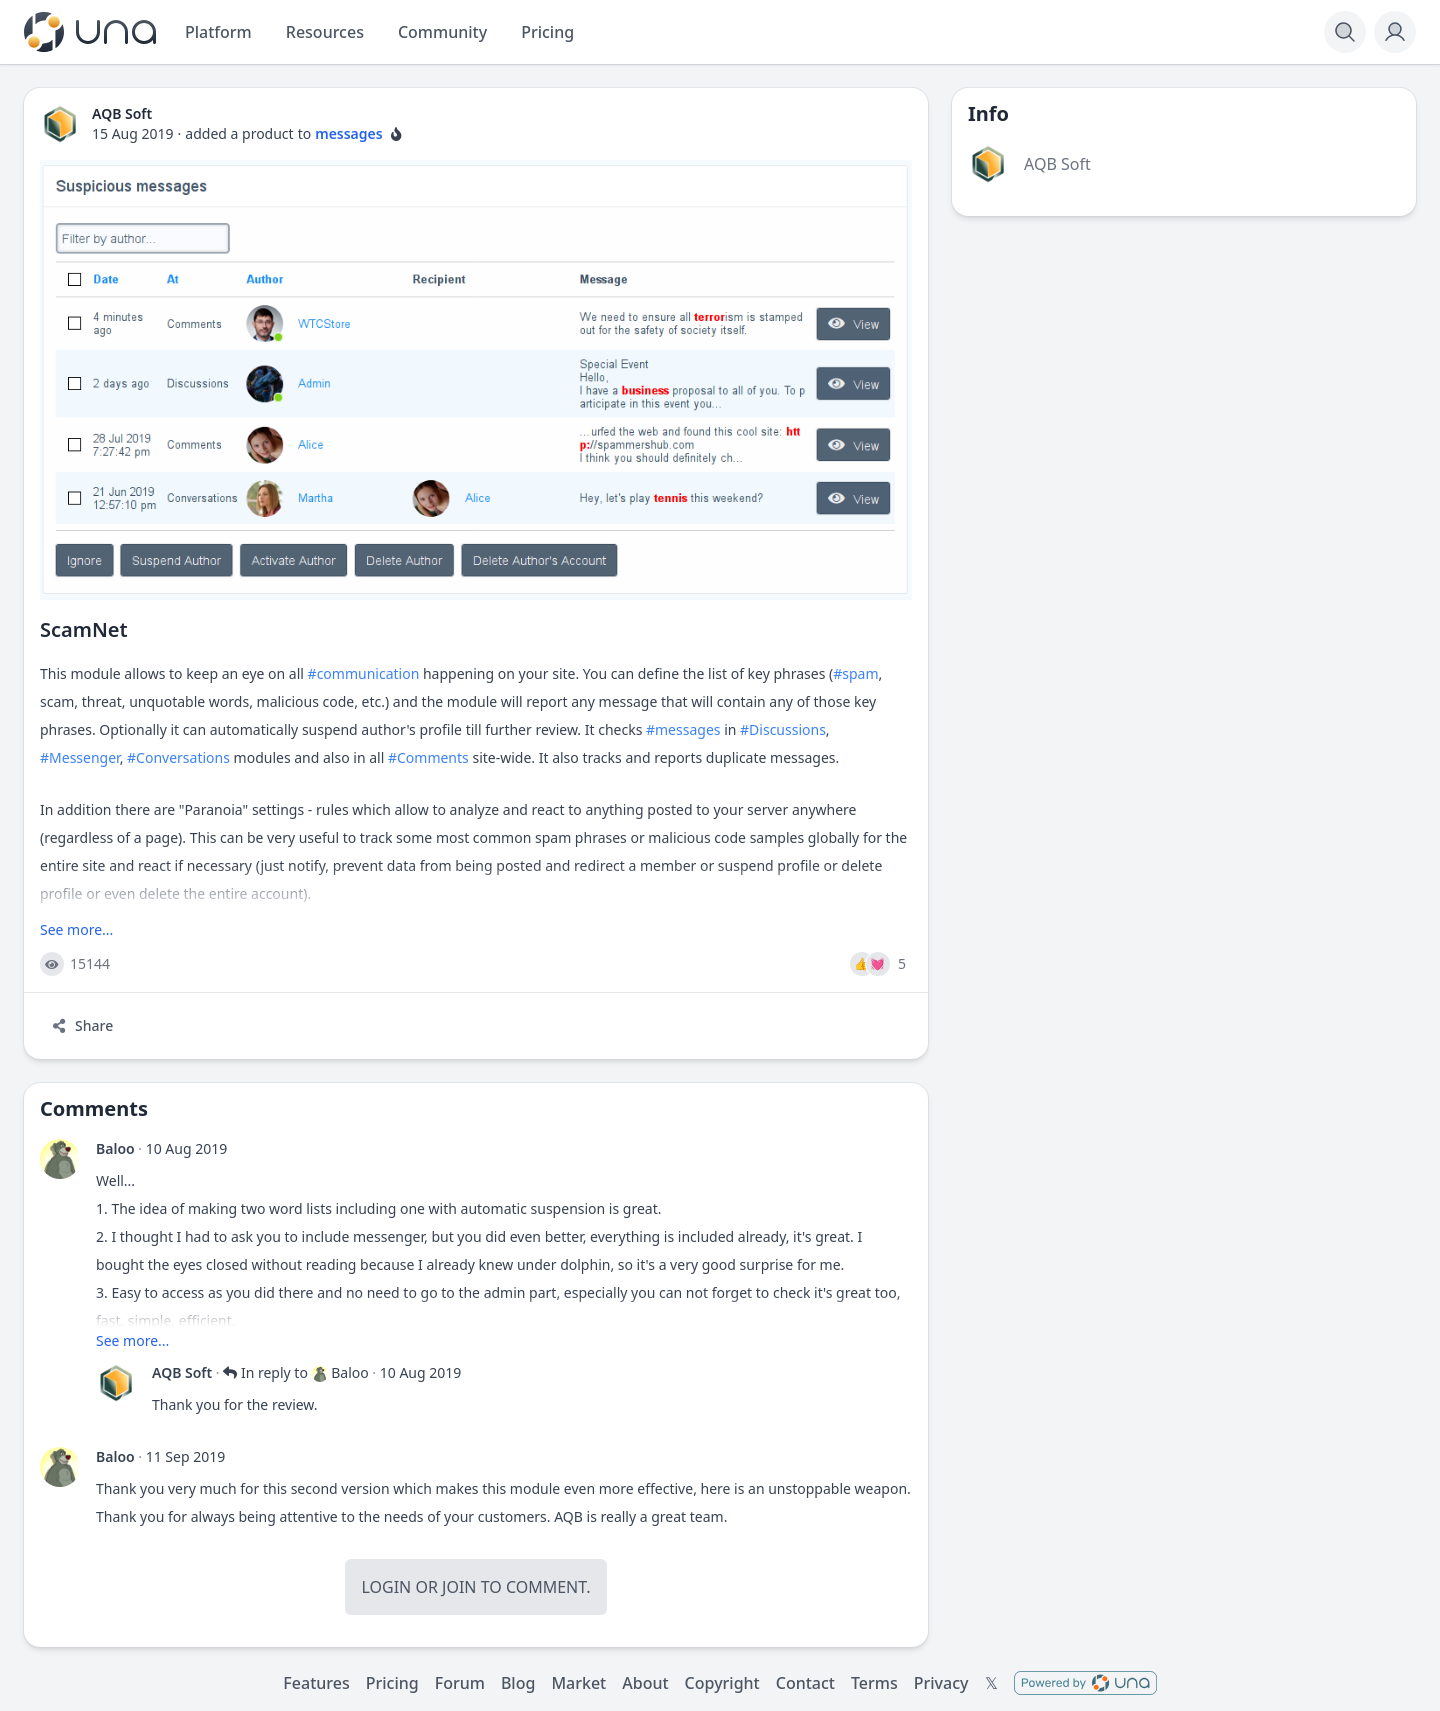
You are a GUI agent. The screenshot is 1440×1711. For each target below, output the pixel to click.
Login (386, 1587)
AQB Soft (182, 1372)
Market (578, 1683)
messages (348, 133)
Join (459, 1587)
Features (316, 1683)
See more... (76, 929)
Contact (805, 1683)
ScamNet (84, 629)
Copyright (722, 1683)
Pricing (392, 1683)
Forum (460, 1683)
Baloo (115, 1148)
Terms (874, 1683)
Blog (518, 1683)
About (645, 1683)
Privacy (941, 1683)
